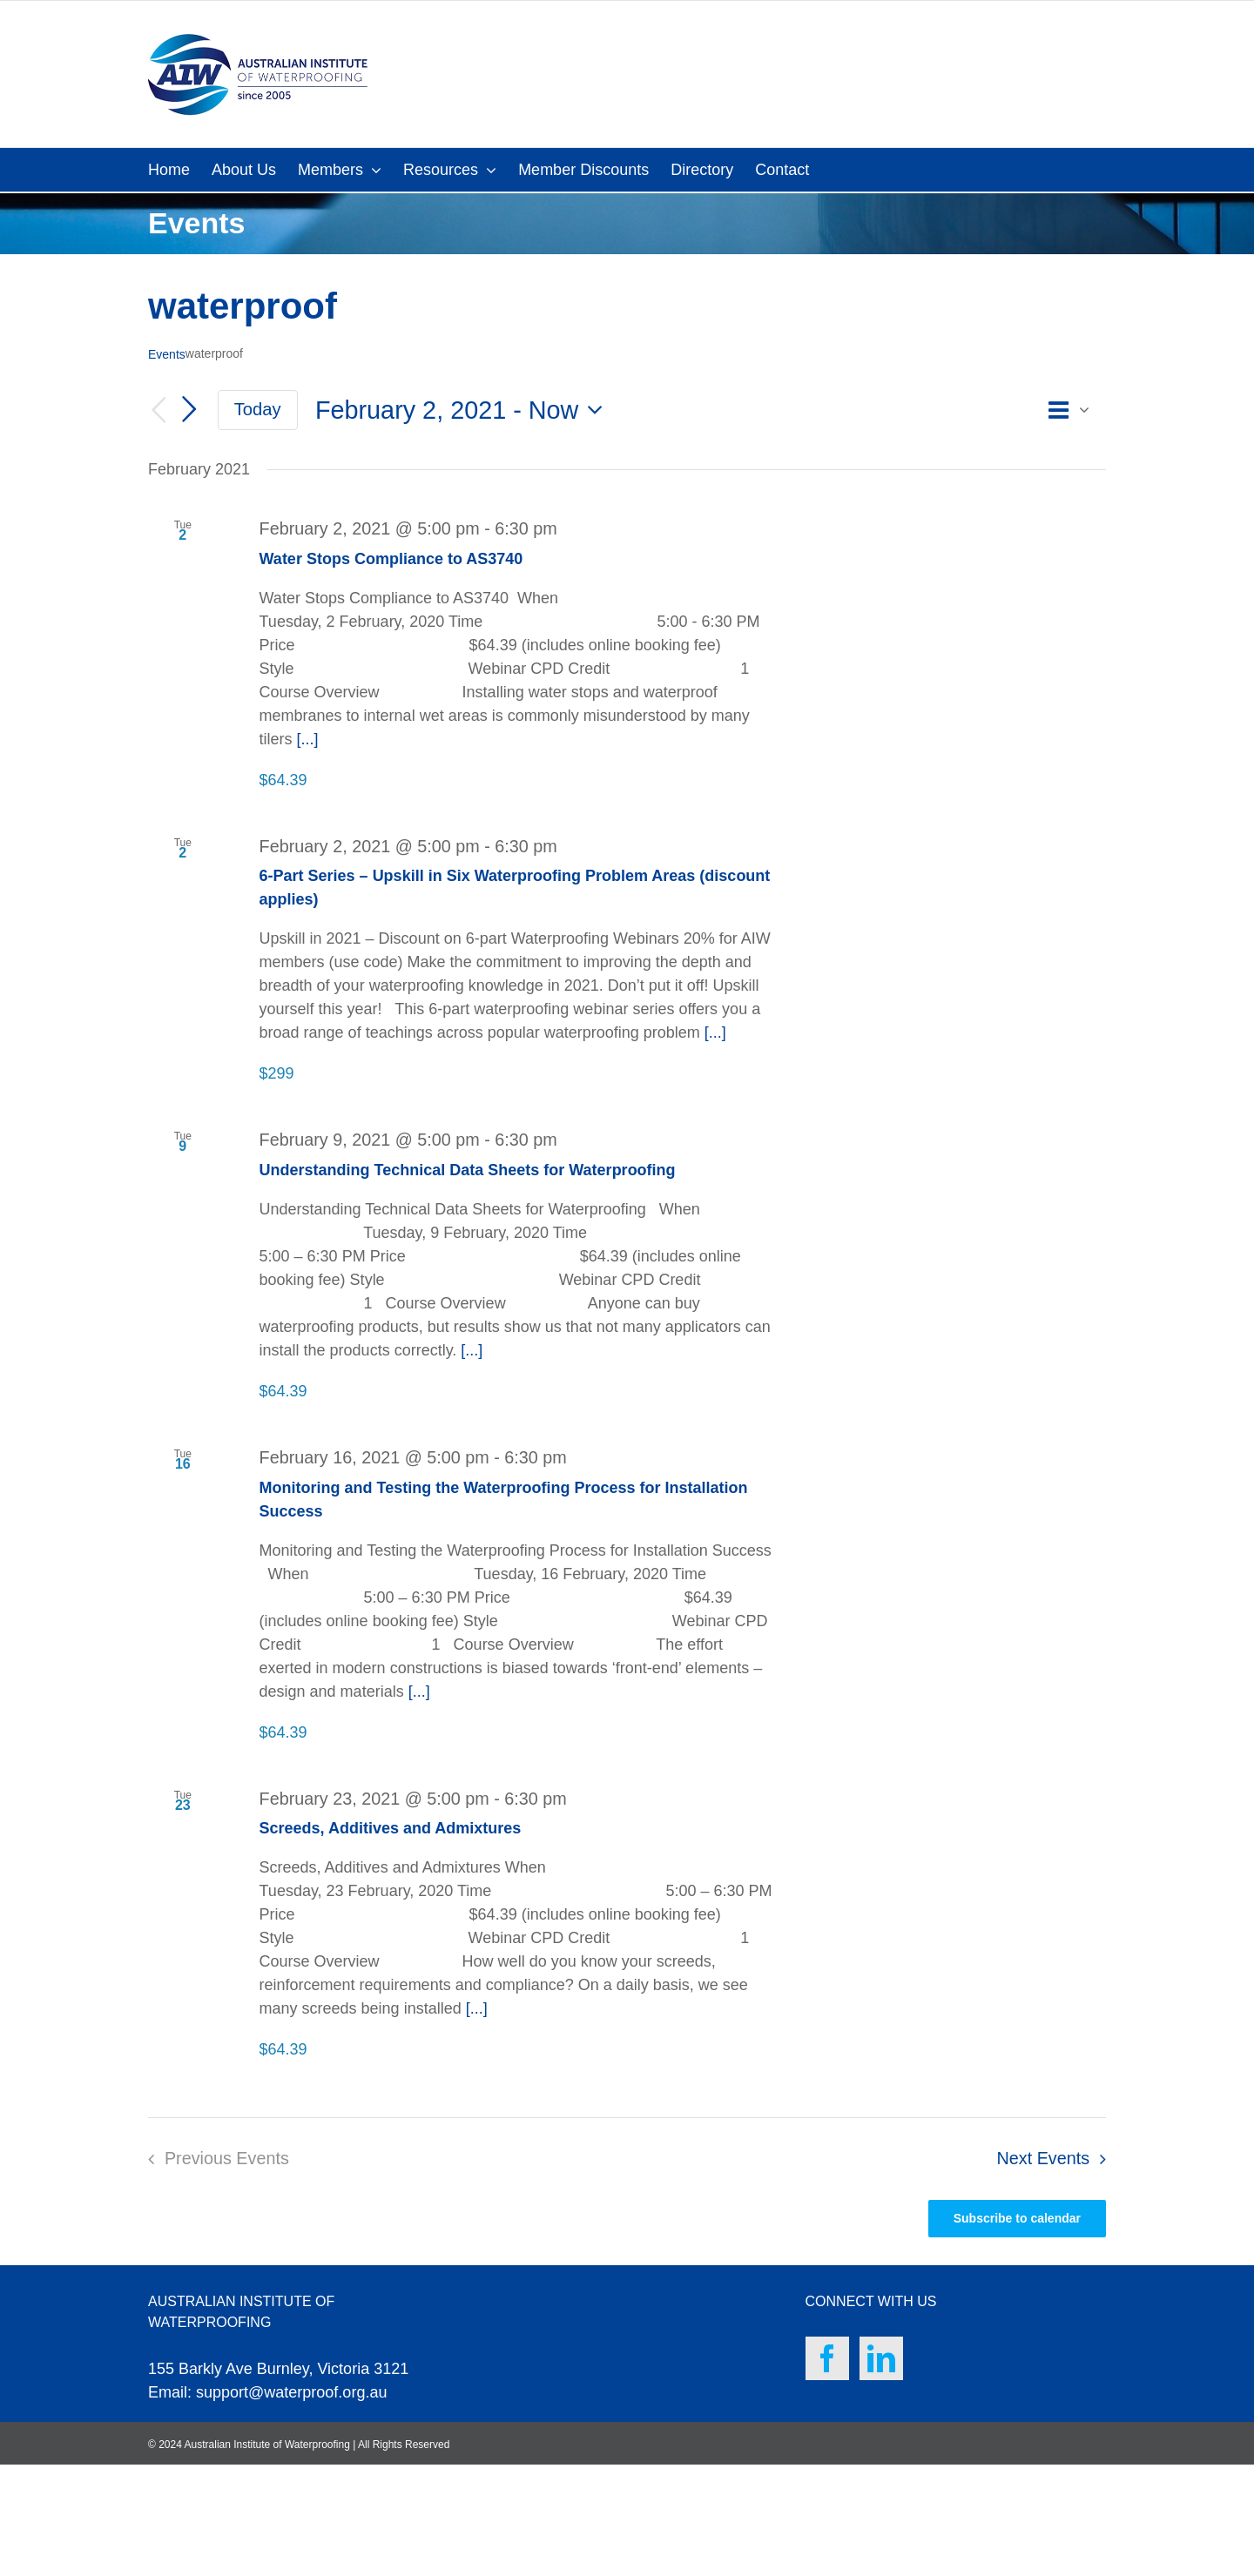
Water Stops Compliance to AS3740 (391, 559)
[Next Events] (189, 409)
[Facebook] (827, 2358)
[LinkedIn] (881, 2358)
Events (166, 354)
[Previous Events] (158, 410)
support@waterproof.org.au (291, 2392)
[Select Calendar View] (1074, 410)
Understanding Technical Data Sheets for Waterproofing (468, 1170)
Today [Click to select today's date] (257, 409)
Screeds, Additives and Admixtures (391, 1828)
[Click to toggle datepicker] (463, 410)
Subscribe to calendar (1017, 2218)
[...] (308, 739)
